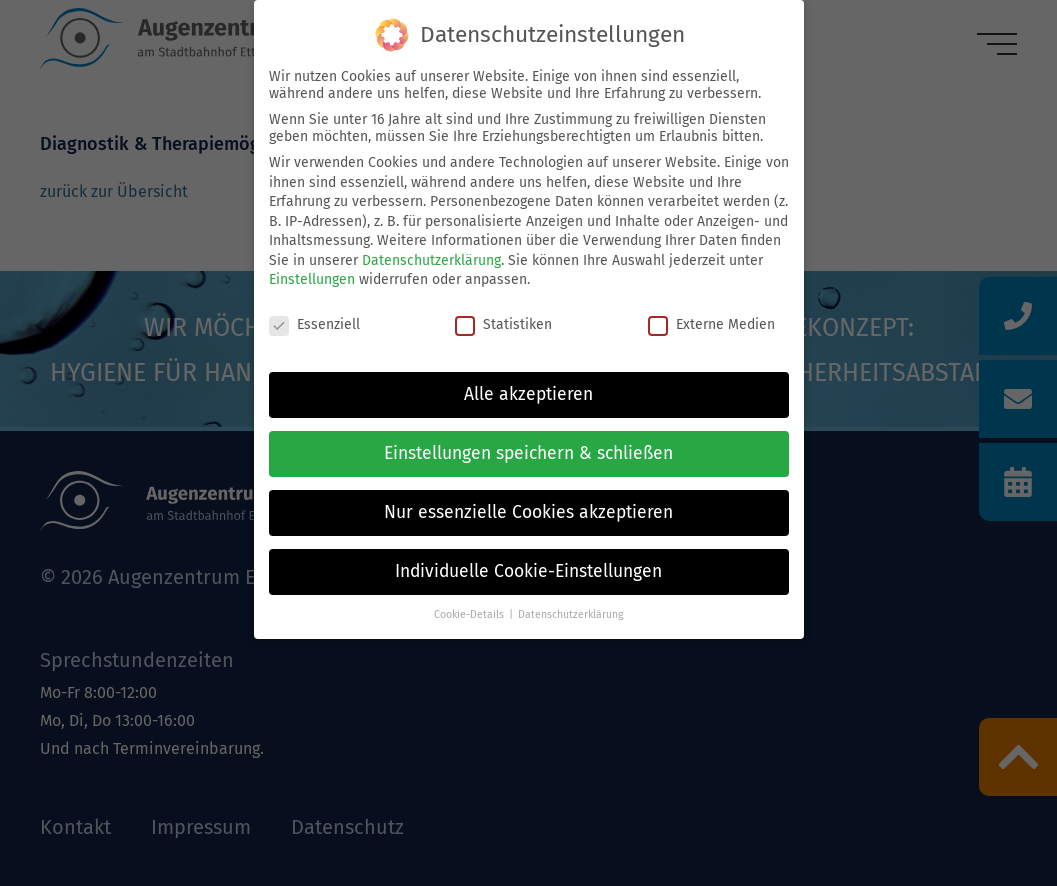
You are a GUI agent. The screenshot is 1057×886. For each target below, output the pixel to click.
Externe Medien (711, 324)
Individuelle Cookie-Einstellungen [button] (528, 571)
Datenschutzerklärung (431, 260)
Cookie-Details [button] (469, 614)
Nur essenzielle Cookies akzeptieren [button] (528, 512)
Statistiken (503, 324)
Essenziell (314, 324)
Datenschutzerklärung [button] (570, 614)
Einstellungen (312, 279)
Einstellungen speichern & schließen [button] (528, 453)
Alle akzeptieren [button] (528, 394)
